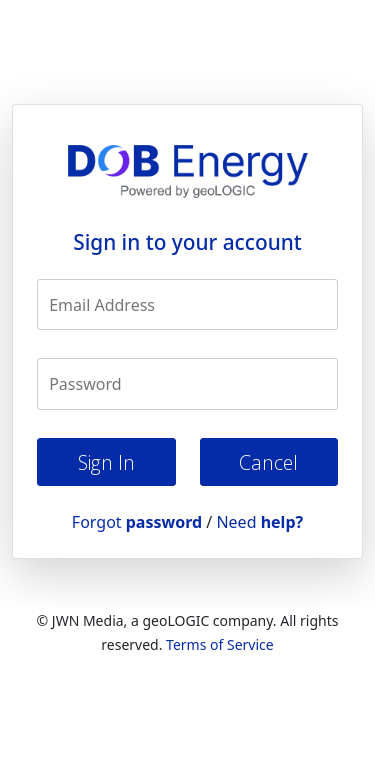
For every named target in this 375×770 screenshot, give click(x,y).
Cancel (268, 462)
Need (259, 522)
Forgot (137, 522)
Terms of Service (220, 644)
